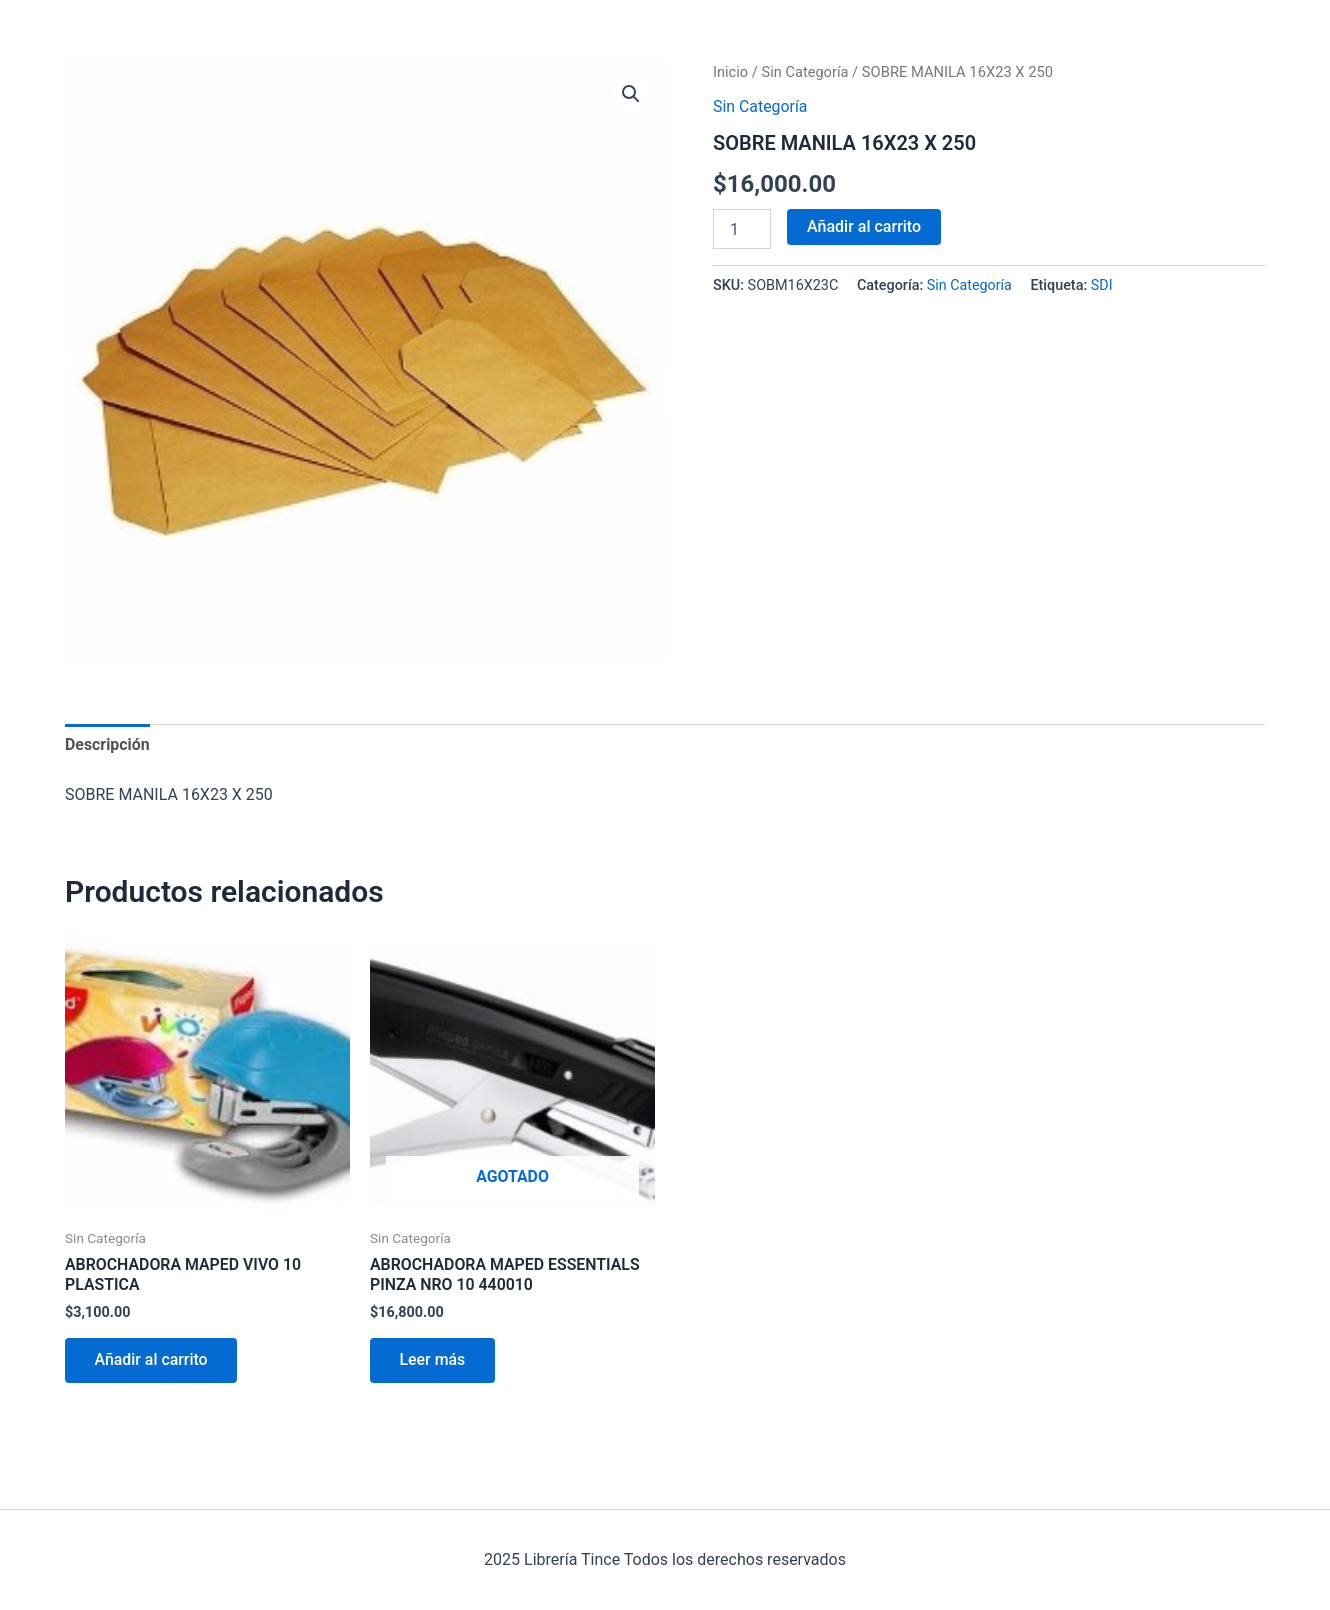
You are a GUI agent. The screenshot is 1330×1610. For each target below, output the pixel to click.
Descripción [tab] (107, 744)
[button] (631, 94)
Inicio (730, 72)
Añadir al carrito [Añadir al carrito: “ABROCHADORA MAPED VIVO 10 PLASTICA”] (152, 1361)
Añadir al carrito (864, 226)
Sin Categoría (806, 72)
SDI (1102, 285)
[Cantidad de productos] (742, 229)
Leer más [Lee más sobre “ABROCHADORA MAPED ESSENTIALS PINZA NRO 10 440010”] (433, 1361)
